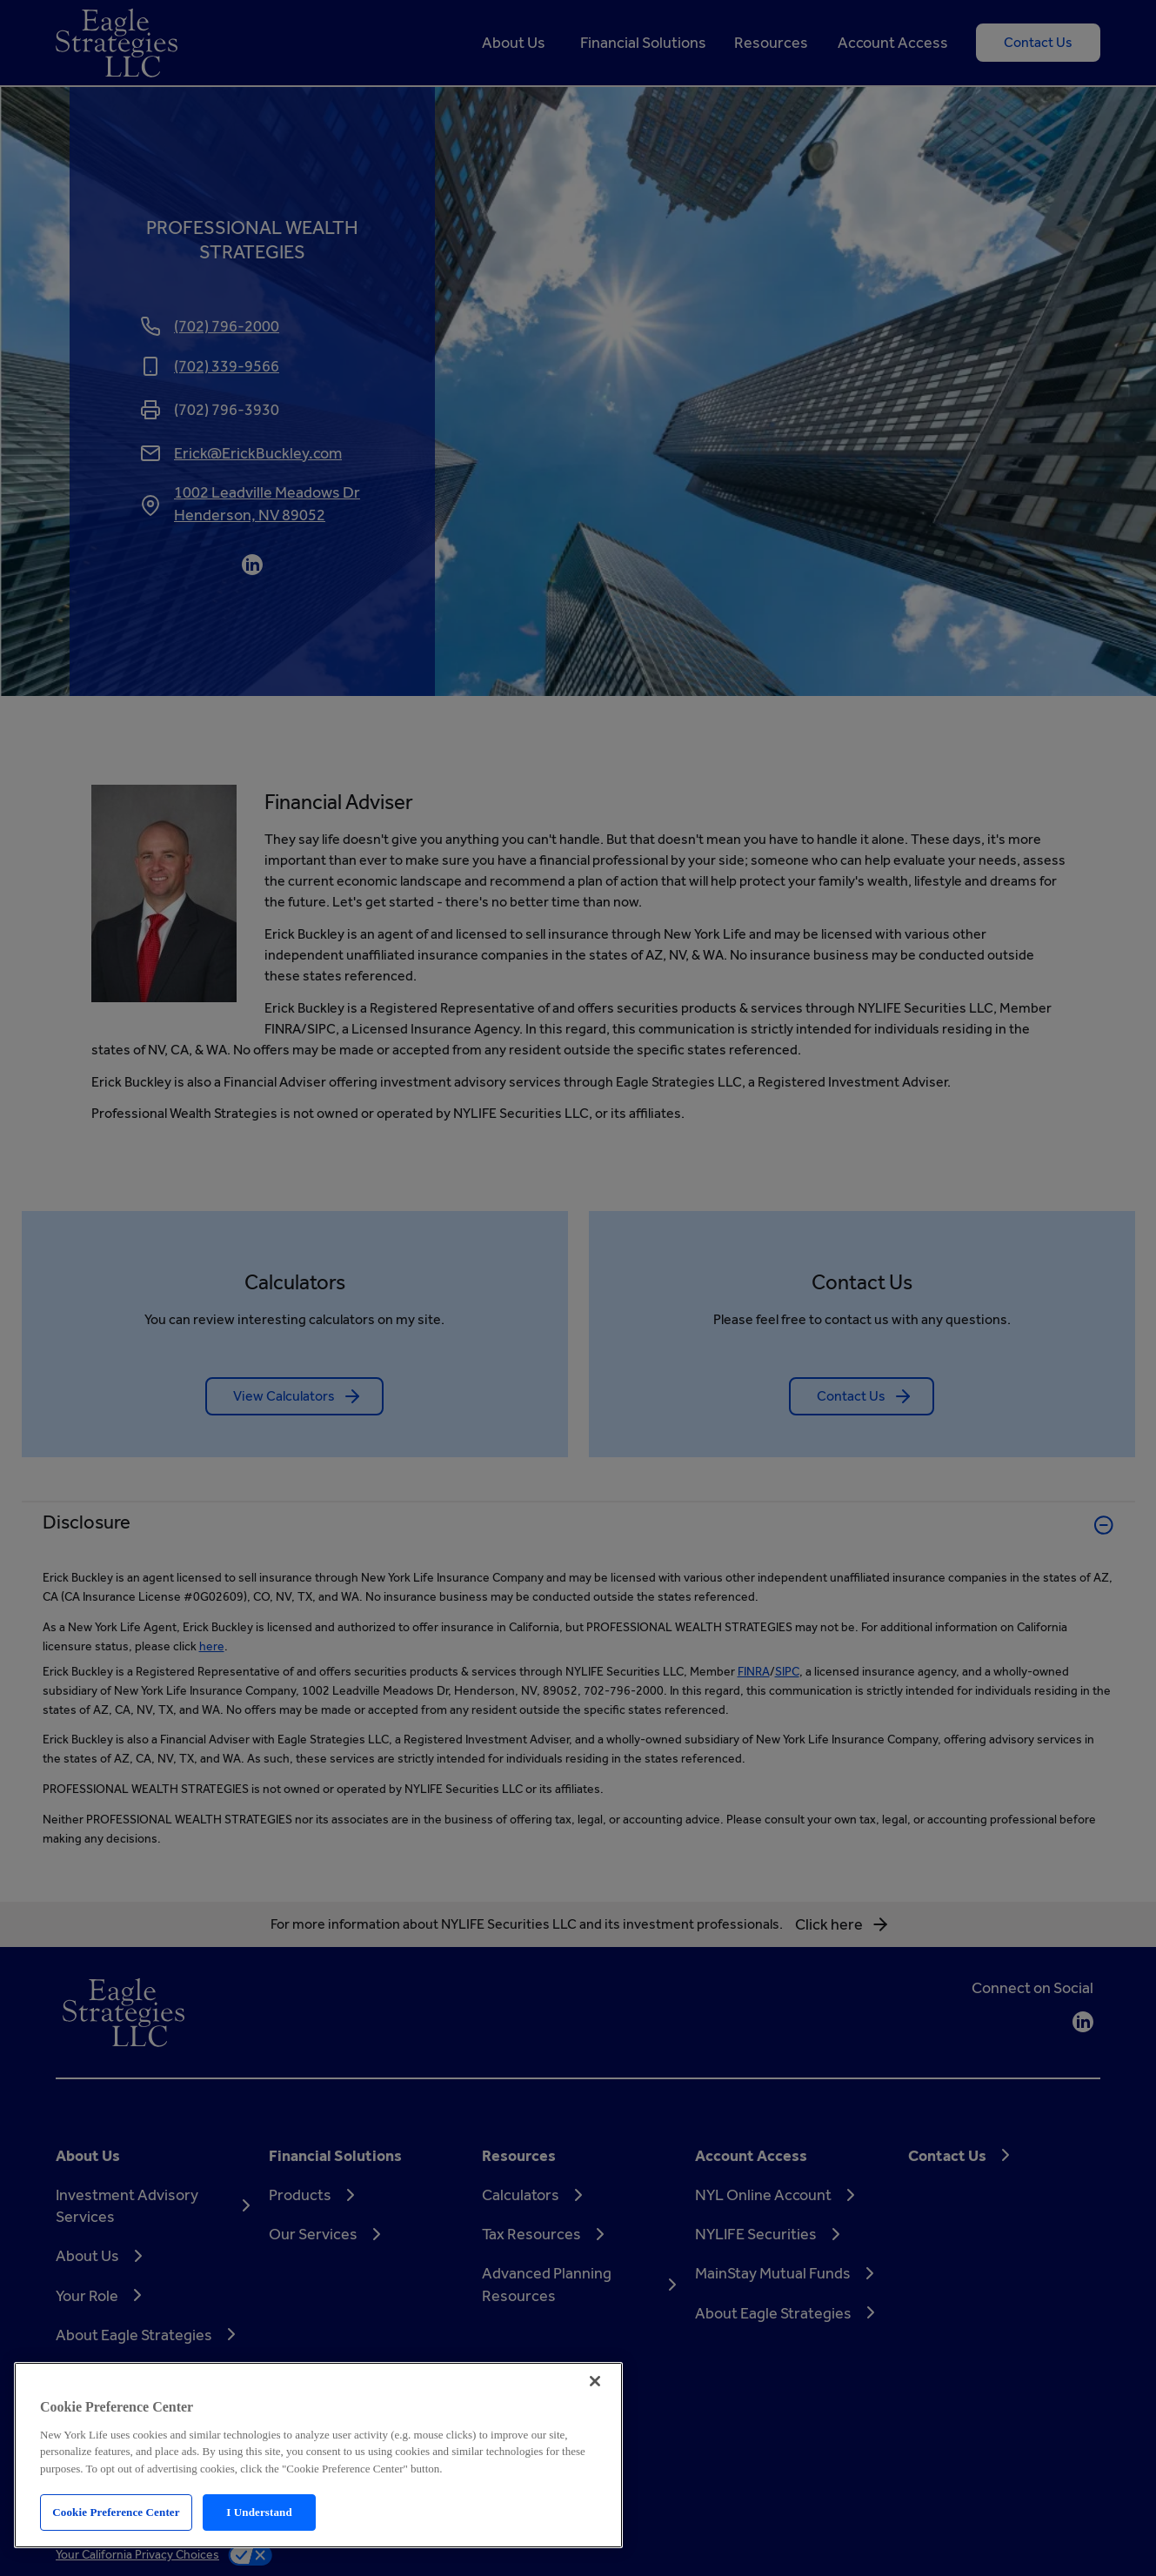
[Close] (595, 2381)
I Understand (259, 2512)
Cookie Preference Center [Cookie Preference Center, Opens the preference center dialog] (115, 2512)
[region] (318, 2455)
